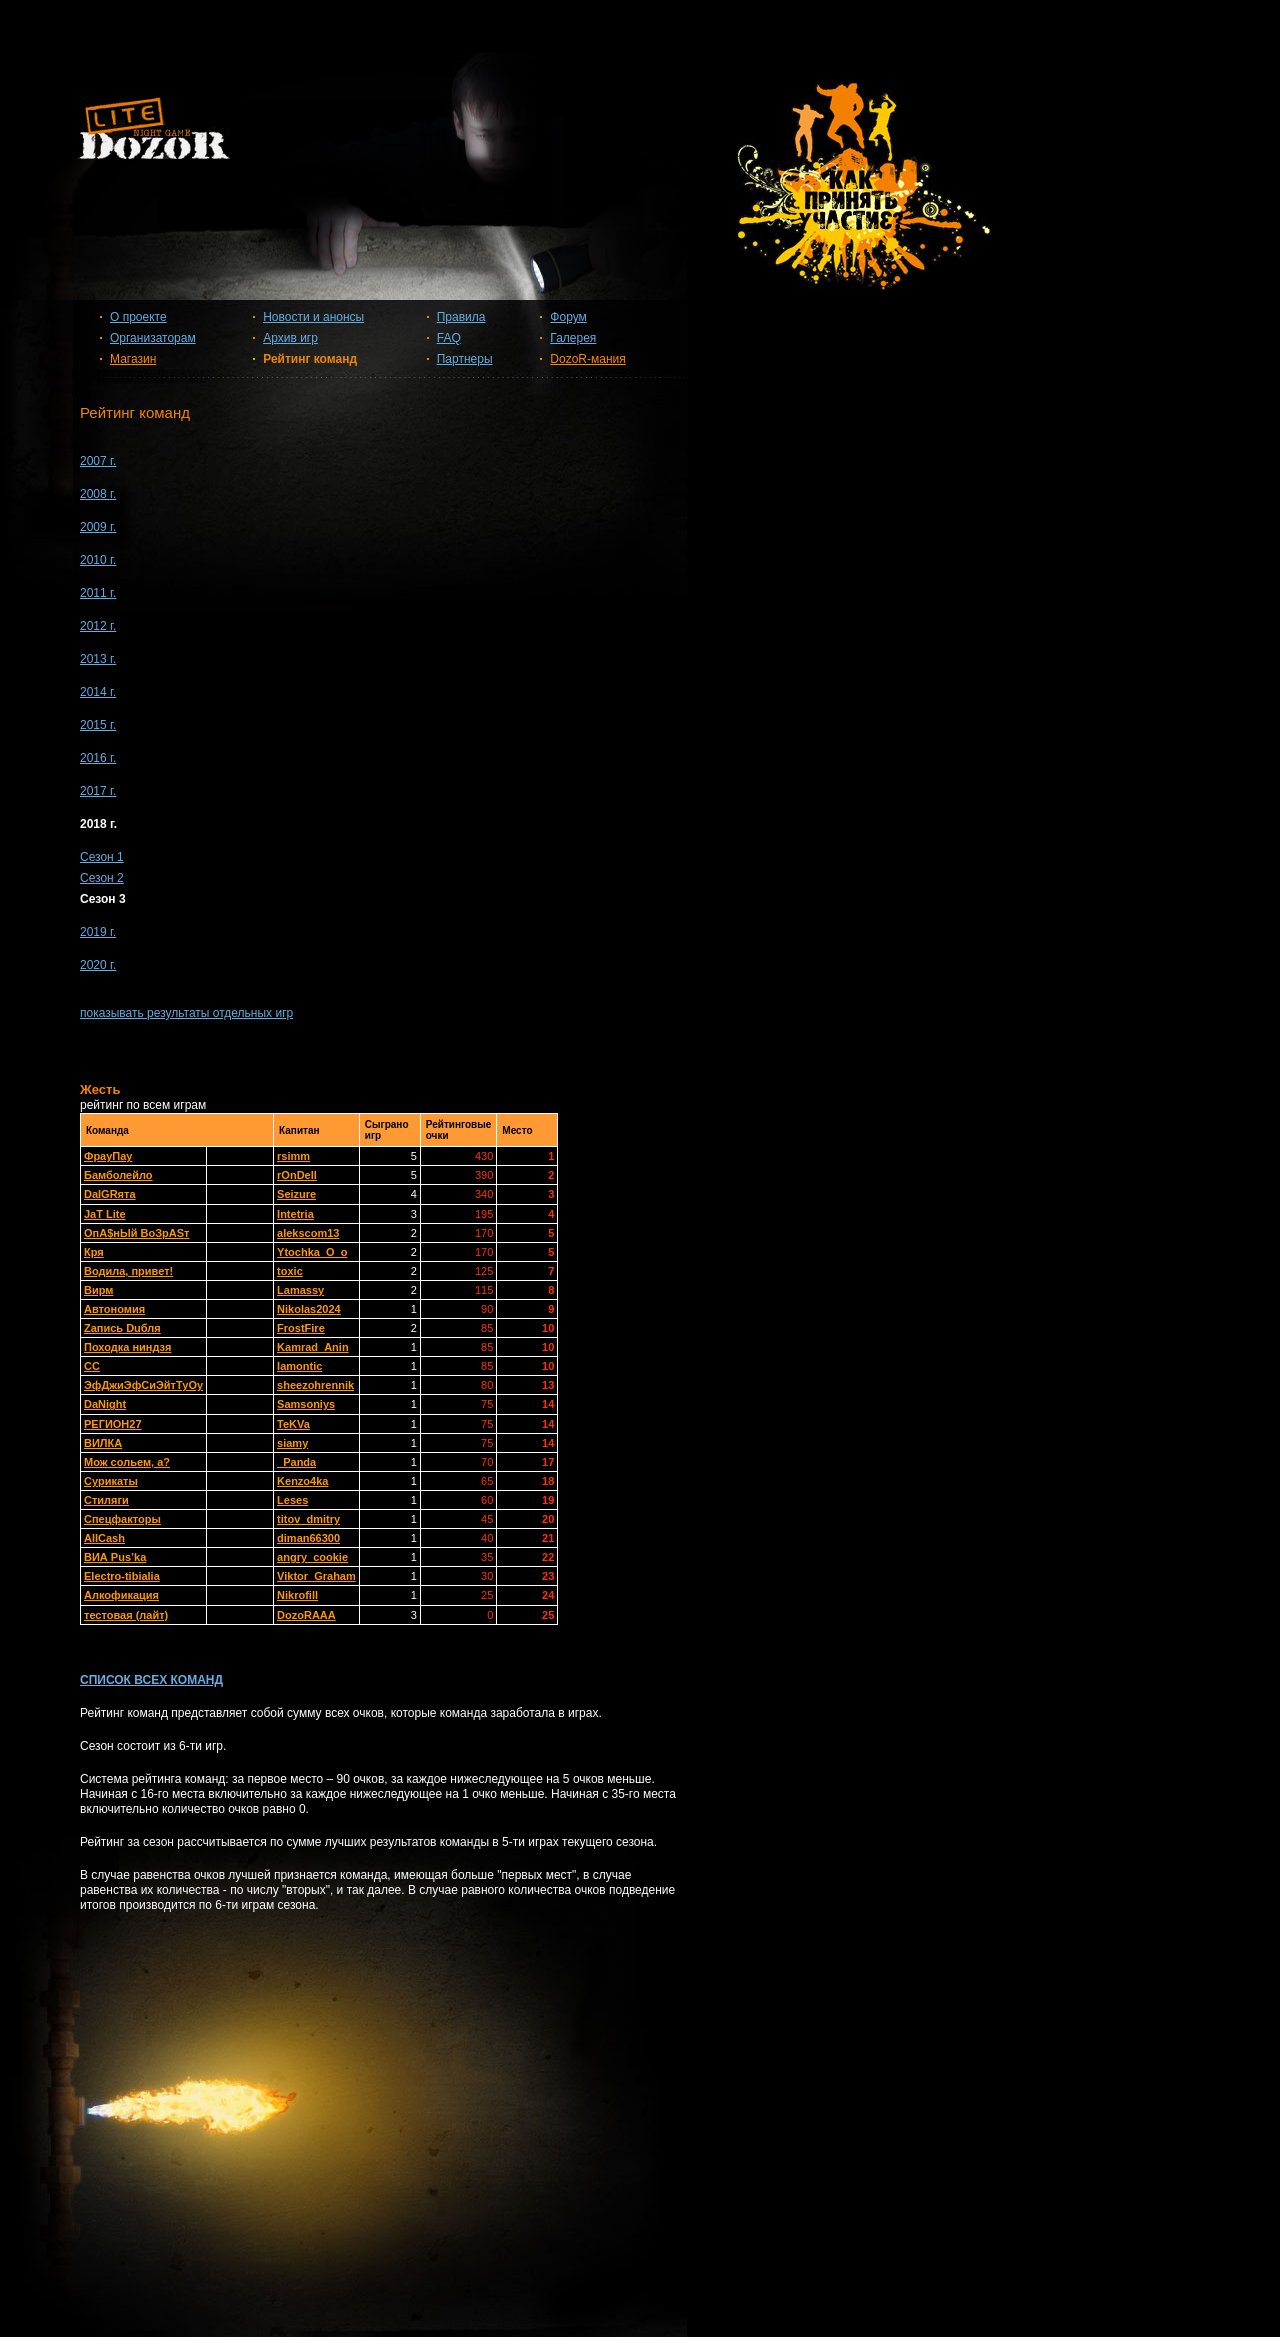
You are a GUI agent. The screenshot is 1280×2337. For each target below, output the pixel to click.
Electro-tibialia (122, 1576)
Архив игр (290, 338)
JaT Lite (105, 1214)
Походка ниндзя (127, 1347)
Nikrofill (297, 1595)
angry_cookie (312, 1557)
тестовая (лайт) (126, 1615)
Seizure (296, 1194)
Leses (292, 1500)
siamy (292, 1443)
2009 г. (98, 527)
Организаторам (153, 338)
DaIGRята (110, 1194)
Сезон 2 (102, 878)
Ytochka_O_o (312, 1252)
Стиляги (106, 1500)
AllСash (104, 1538)
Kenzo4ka (302, 1481)
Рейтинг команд (310, 359)
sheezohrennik (315, 1385)
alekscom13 (308, 1233)
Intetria (295, 1214)
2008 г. (98, 494)
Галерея (573, 338)
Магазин (133, 359)
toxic (290, 1271)
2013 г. (98, 659)
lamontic (299, 1366)
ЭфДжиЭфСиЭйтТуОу (143, 1385)
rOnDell (297, 1175)
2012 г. (98, 626)
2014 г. (98, 692)
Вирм (98, 1290)
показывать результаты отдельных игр (186, 1013)
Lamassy (300, 1290)
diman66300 (308, 1538)
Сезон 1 (102, 857)
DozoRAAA (306, 1615)
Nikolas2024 (309, 1309)
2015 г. (98, 725)
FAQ (449, 338)
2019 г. (98, 932)
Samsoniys (306, 1404)
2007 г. (98, 461)
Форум (568, 317)
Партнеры (465, 359)
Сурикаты (111, 1481)
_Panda (296, 1462)
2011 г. (98, 593)
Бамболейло (118, 1175)
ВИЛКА (103, 1443)
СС (92, 1366)
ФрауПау (108, 1156)
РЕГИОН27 (113, 1424)
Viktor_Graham (316, 1576)
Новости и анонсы (313, 317)
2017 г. (98, 791)
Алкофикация (121, 1595)
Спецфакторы (122, 1519)
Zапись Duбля (122, 1328)
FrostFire (301, 1328)
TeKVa (293, 1424)
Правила (461, 317)
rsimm (293, 1156)
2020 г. (98, 965)
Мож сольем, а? (127, 1462)
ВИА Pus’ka (115, 1557)
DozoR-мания (587, 359)
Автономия (114, 1309)
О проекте (138, 317)
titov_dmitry (308, 1519)
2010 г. (98, 560)
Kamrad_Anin (313, 1347)
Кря (94, 1252)
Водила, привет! (128, 1271)
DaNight (105, 1404)
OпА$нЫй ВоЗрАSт (136, 1233)
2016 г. (98, 758)
